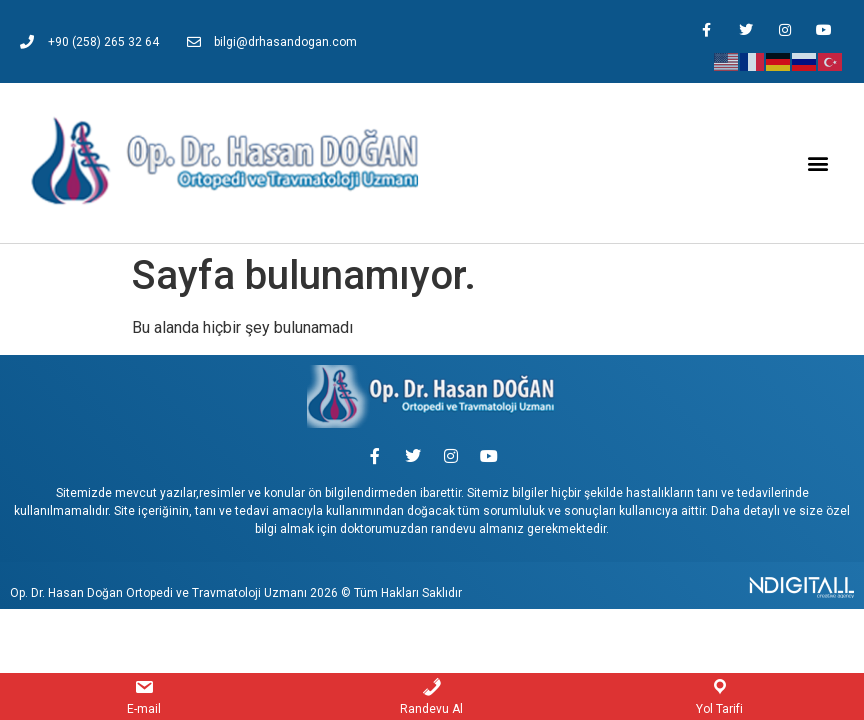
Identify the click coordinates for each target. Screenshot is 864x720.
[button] (817, 163)
